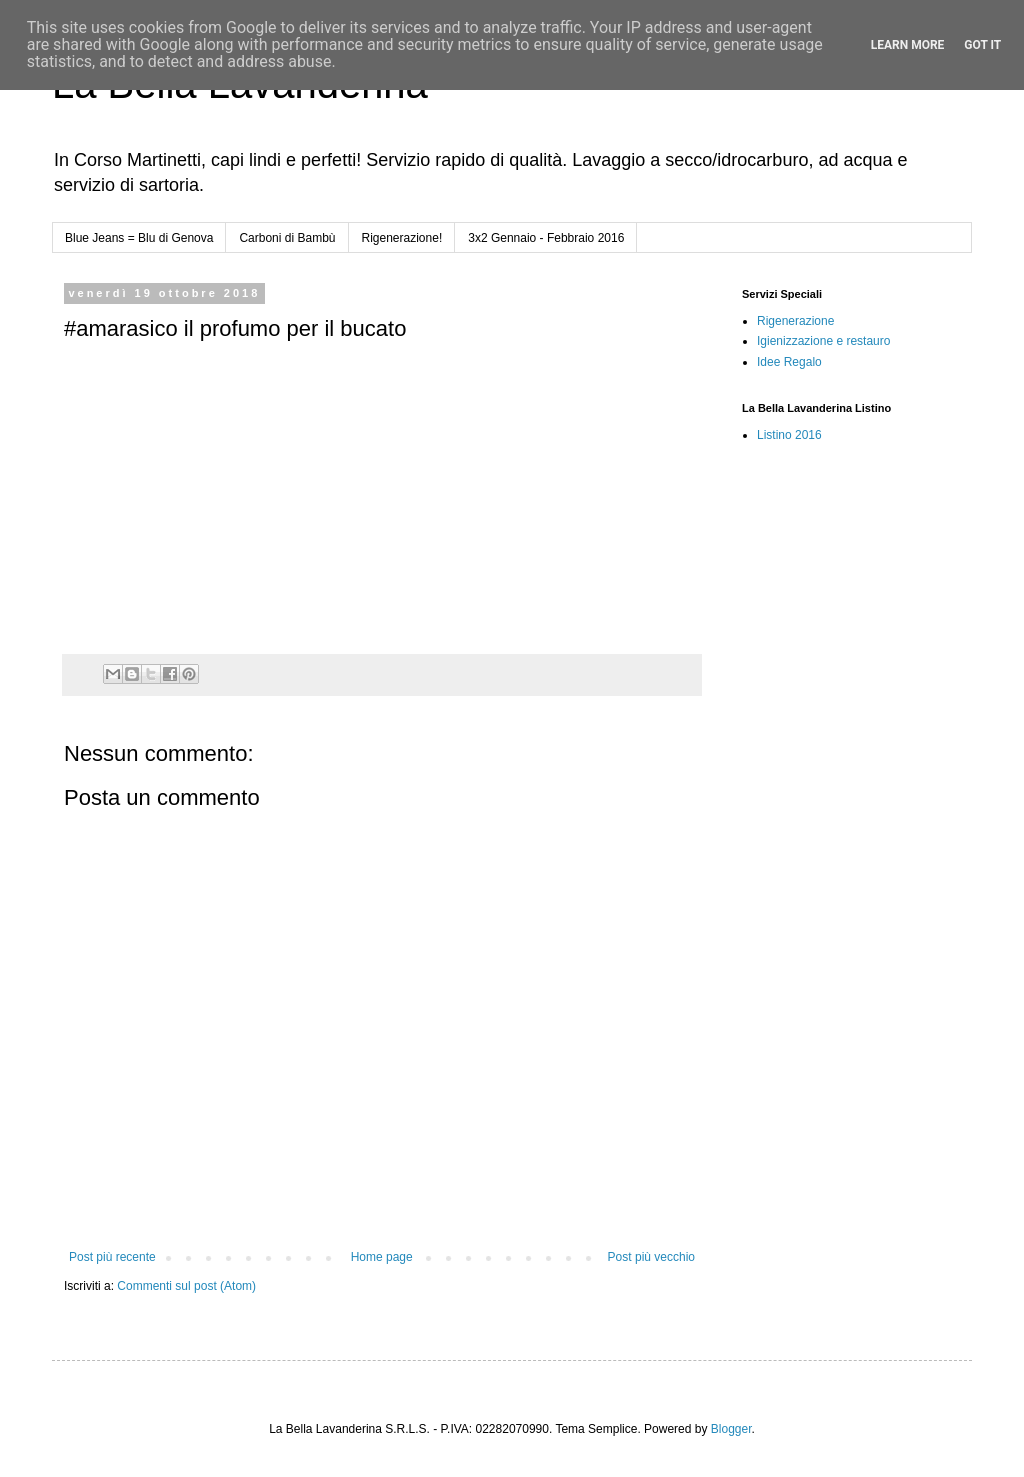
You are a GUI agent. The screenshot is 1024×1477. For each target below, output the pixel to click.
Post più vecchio (651, 1257)
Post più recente (112, 1257)
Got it (982, 45)
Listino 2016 (789, 435)
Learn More (908, 45)
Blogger (731, 1429)
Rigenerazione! (402, 238)
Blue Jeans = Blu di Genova (139, 238)
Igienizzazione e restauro (823, 341)
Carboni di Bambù (287, 238)
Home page (382, 1257)
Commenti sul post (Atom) (186, 1286)
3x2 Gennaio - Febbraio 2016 (546, 238)
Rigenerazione (795, 321)
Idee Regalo (789, 362)
